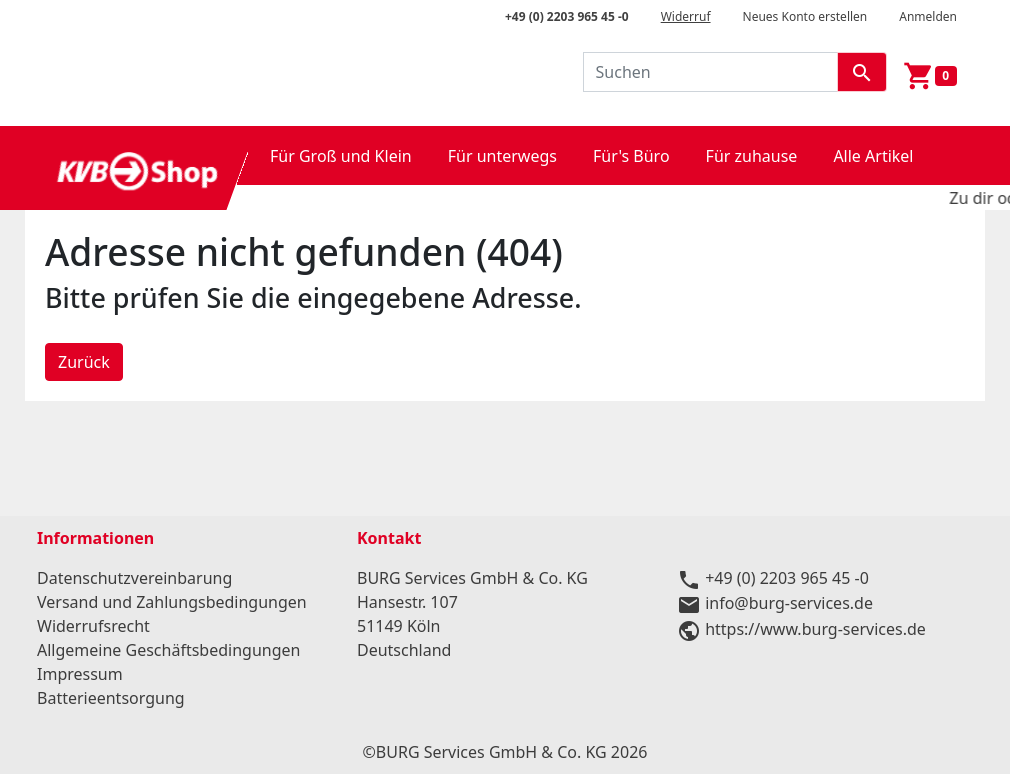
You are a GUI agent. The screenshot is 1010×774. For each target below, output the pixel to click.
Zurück (84, 362)
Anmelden (928, 16)
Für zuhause (752, 156)
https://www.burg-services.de (815, 629)
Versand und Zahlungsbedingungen (172, 602)
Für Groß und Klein (341, 156)
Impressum (80, 674)
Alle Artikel (873, 156)
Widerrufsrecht (93, 626)
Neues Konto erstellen (805, 16)
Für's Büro (631, 156)
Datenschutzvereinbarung (134, 578)
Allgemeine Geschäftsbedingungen (168, 650)
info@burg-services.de (789, 603)
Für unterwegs (502, 156)
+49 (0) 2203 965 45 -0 (567, 16)
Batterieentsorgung (111, 698)
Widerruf (686, 16)
